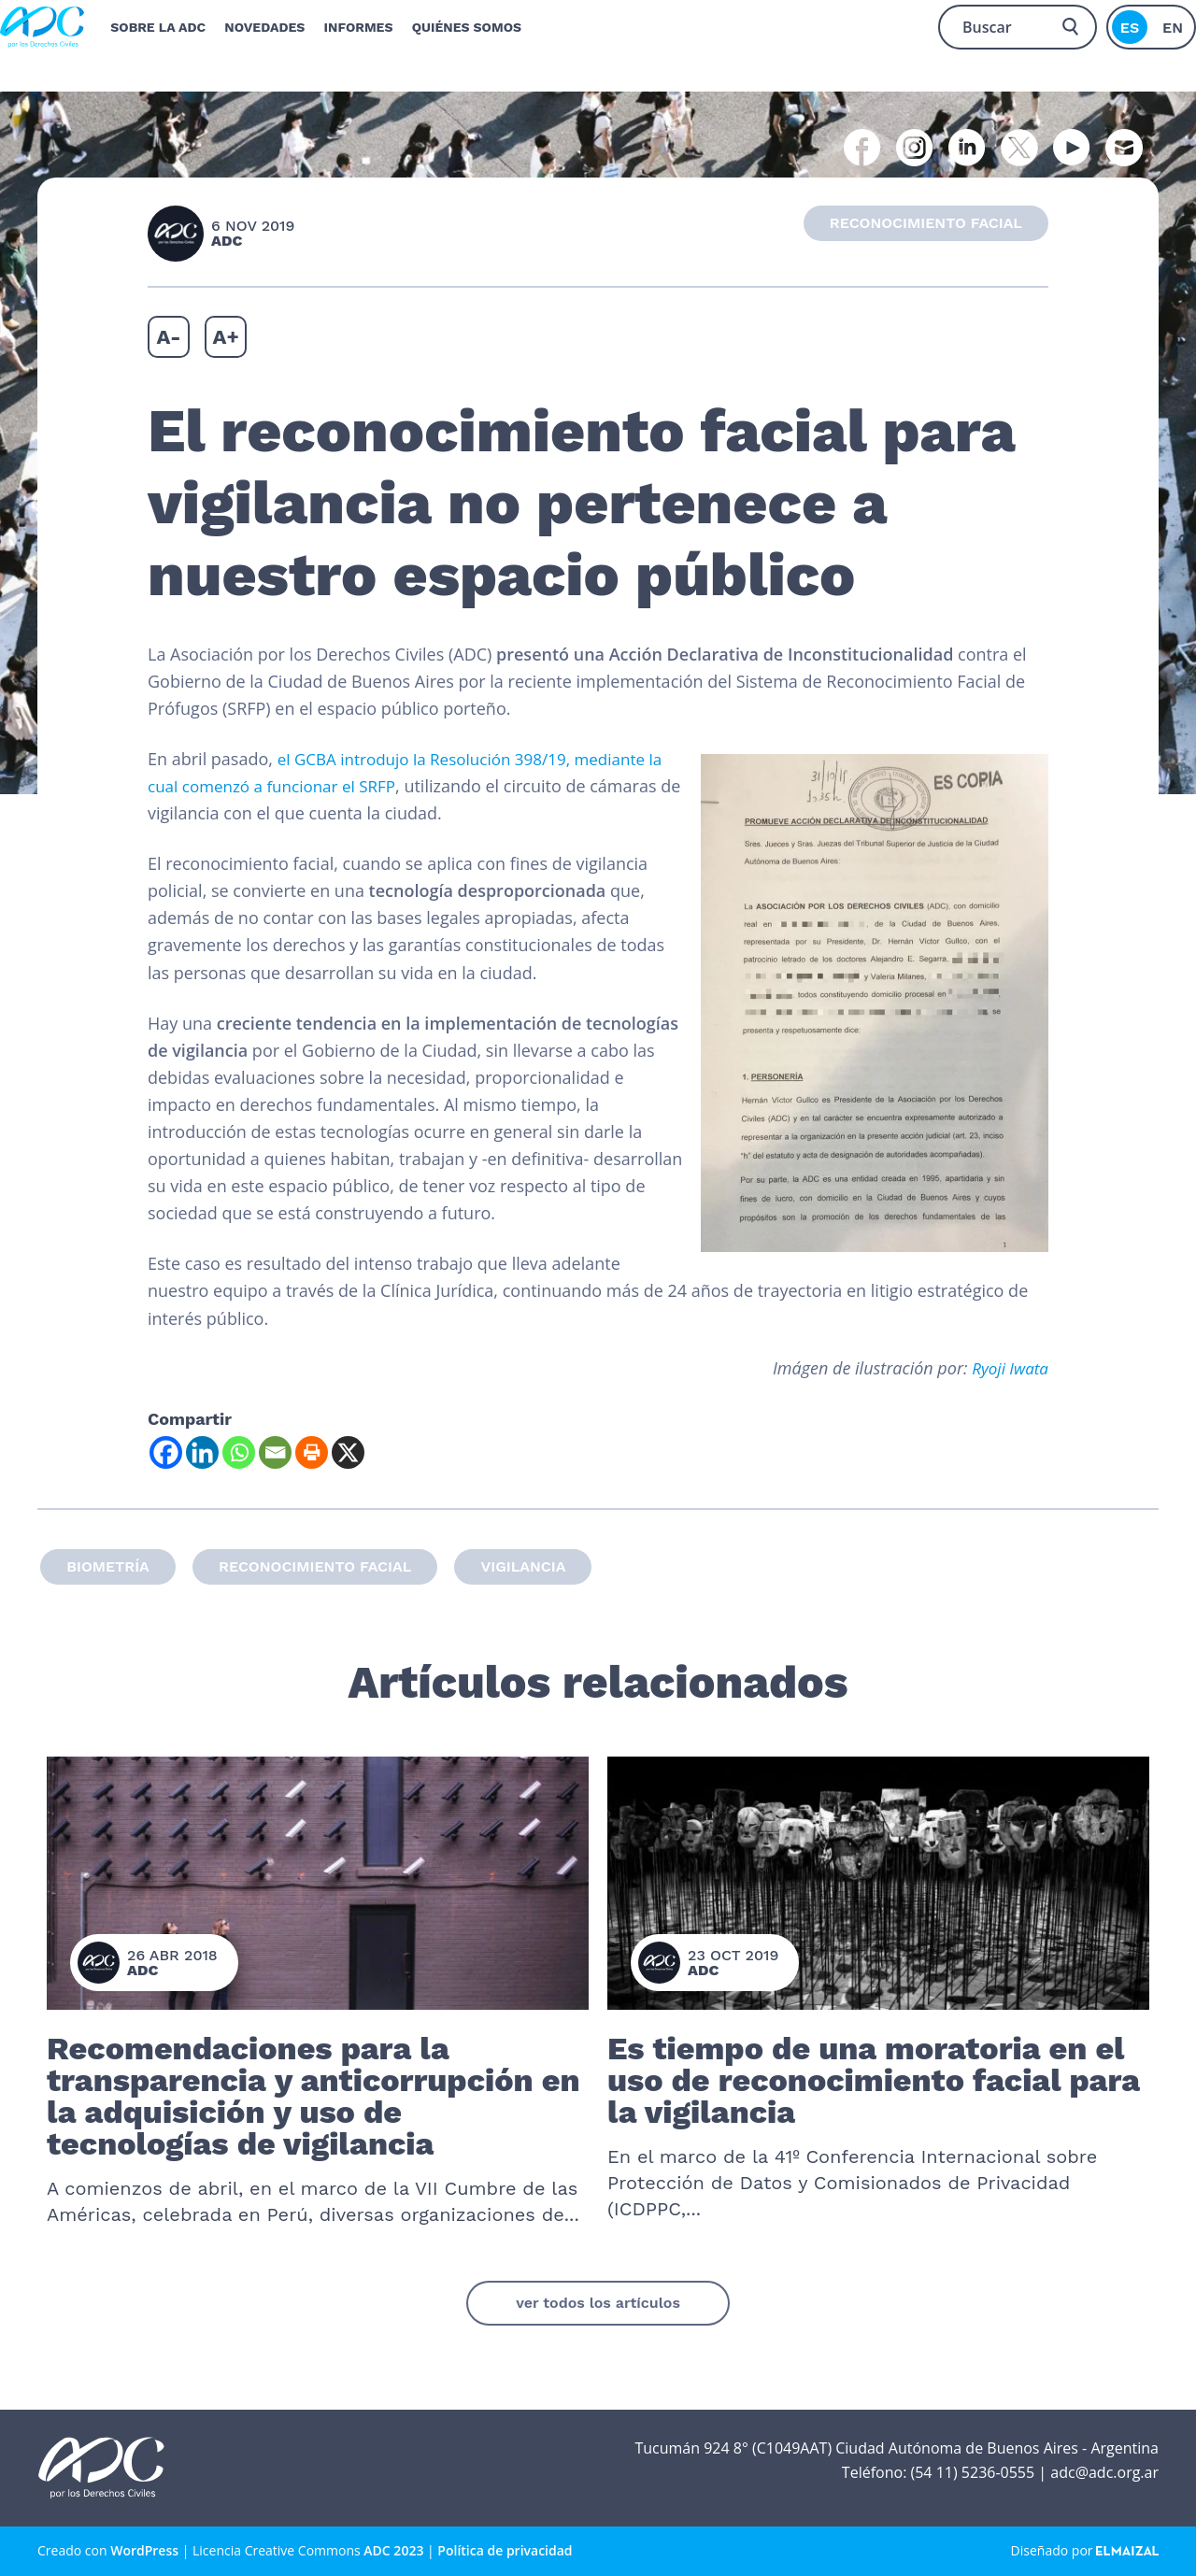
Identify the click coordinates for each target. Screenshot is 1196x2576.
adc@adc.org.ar (1104, 2472)
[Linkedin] (202, 1452)
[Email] (275, 1452)
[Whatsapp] (238, 1452)
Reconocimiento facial (315, 1566)
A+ (226, 337)
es (1129, 23)
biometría (108, 1566)
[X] (348, 1452)
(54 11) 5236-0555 (972, 2472)
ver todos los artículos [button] (598, 2303)
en (1172, 23)
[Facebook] (166, 1452)
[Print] (311, 1452)
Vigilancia (522, 1566)
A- (168, 337)
